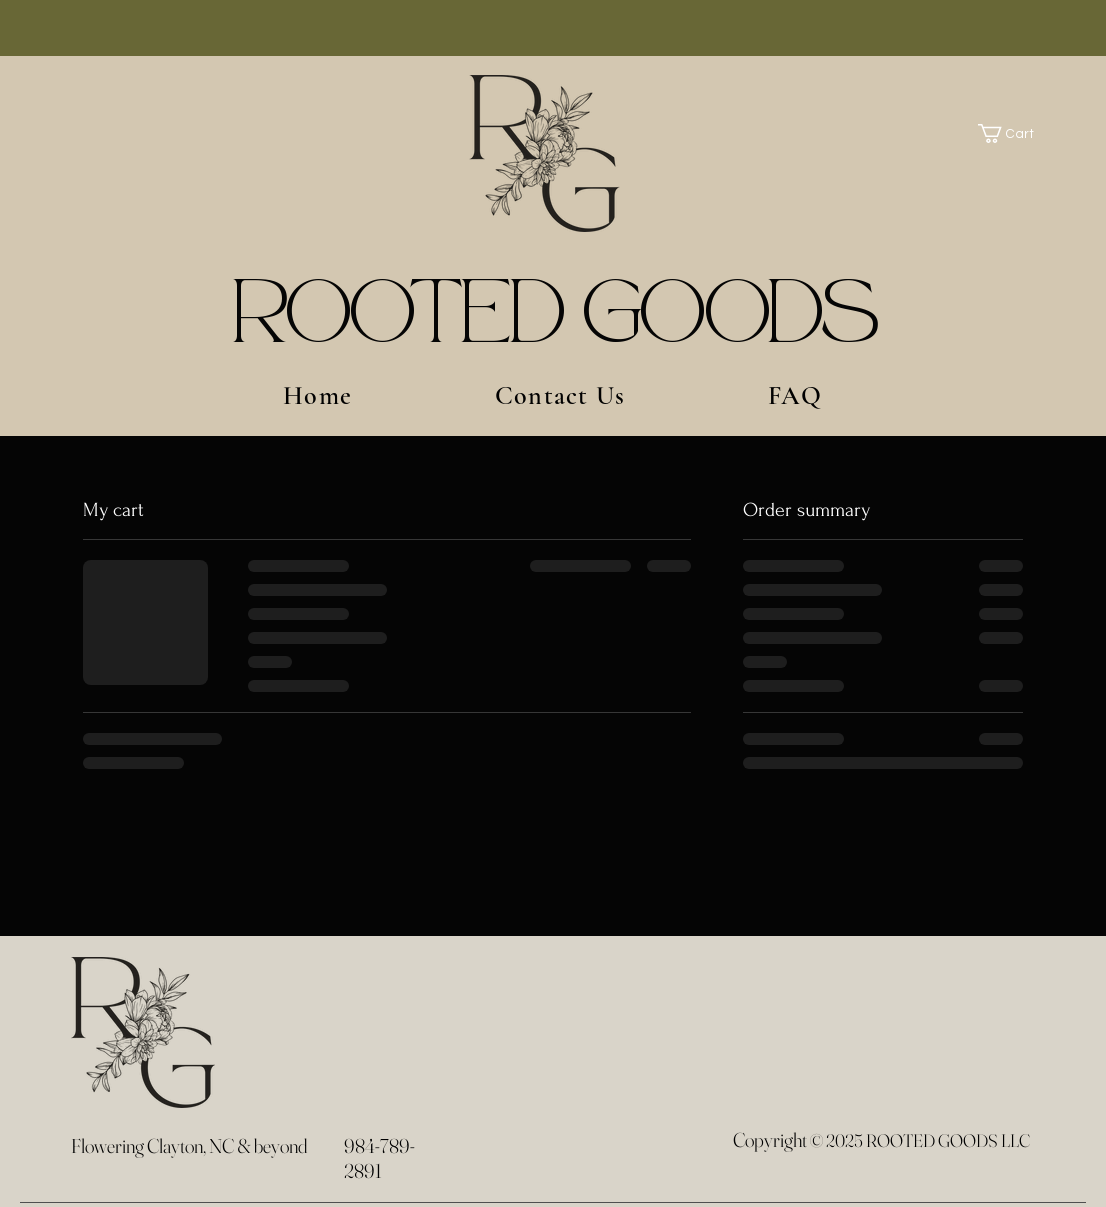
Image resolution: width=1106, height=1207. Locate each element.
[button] (1016, 133)
